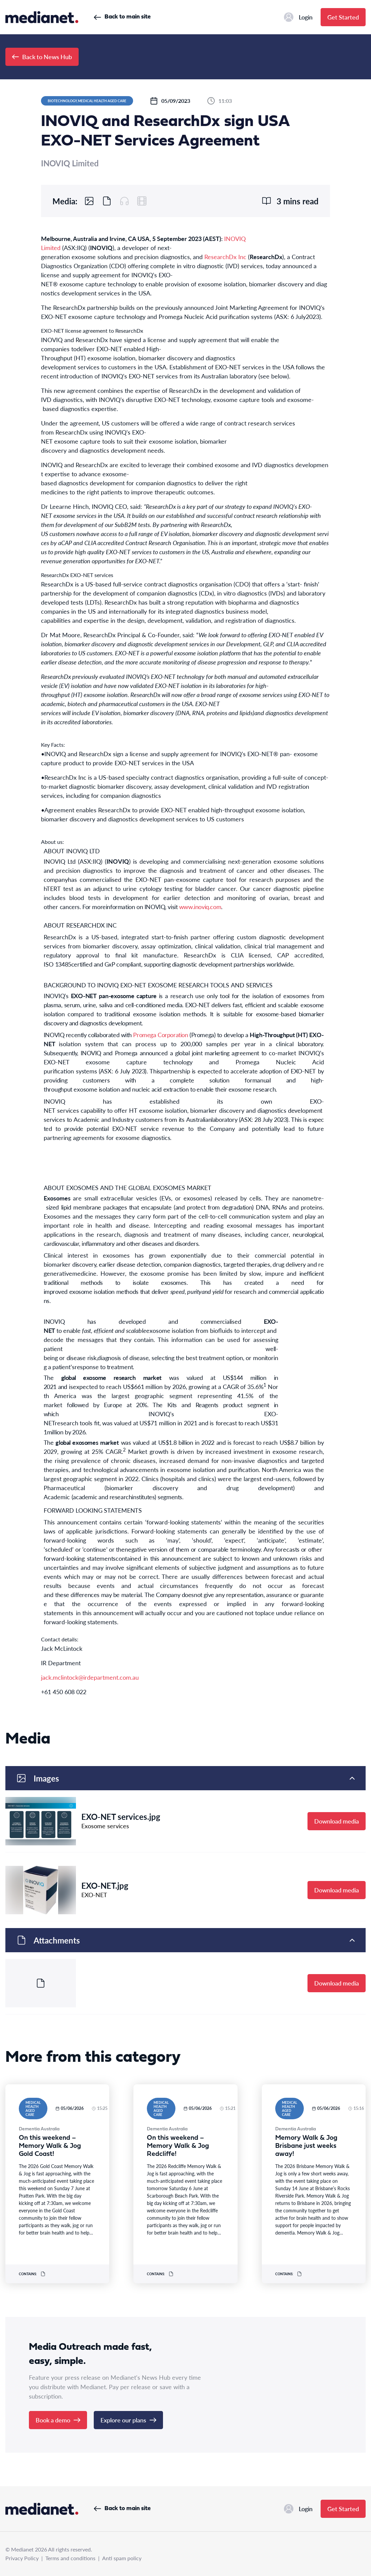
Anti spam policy (121, 2558)
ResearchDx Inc (225, 256)
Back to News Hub (42, 56)
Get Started (343, 17)
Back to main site (122, 17)
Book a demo (58, 2420)
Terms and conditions (70, 2558)
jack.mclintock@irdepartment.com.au (90, 1677)
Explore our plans (128, 2420)
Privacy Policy (22, 2558)
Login (298, 17)
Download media (336, 1821)
